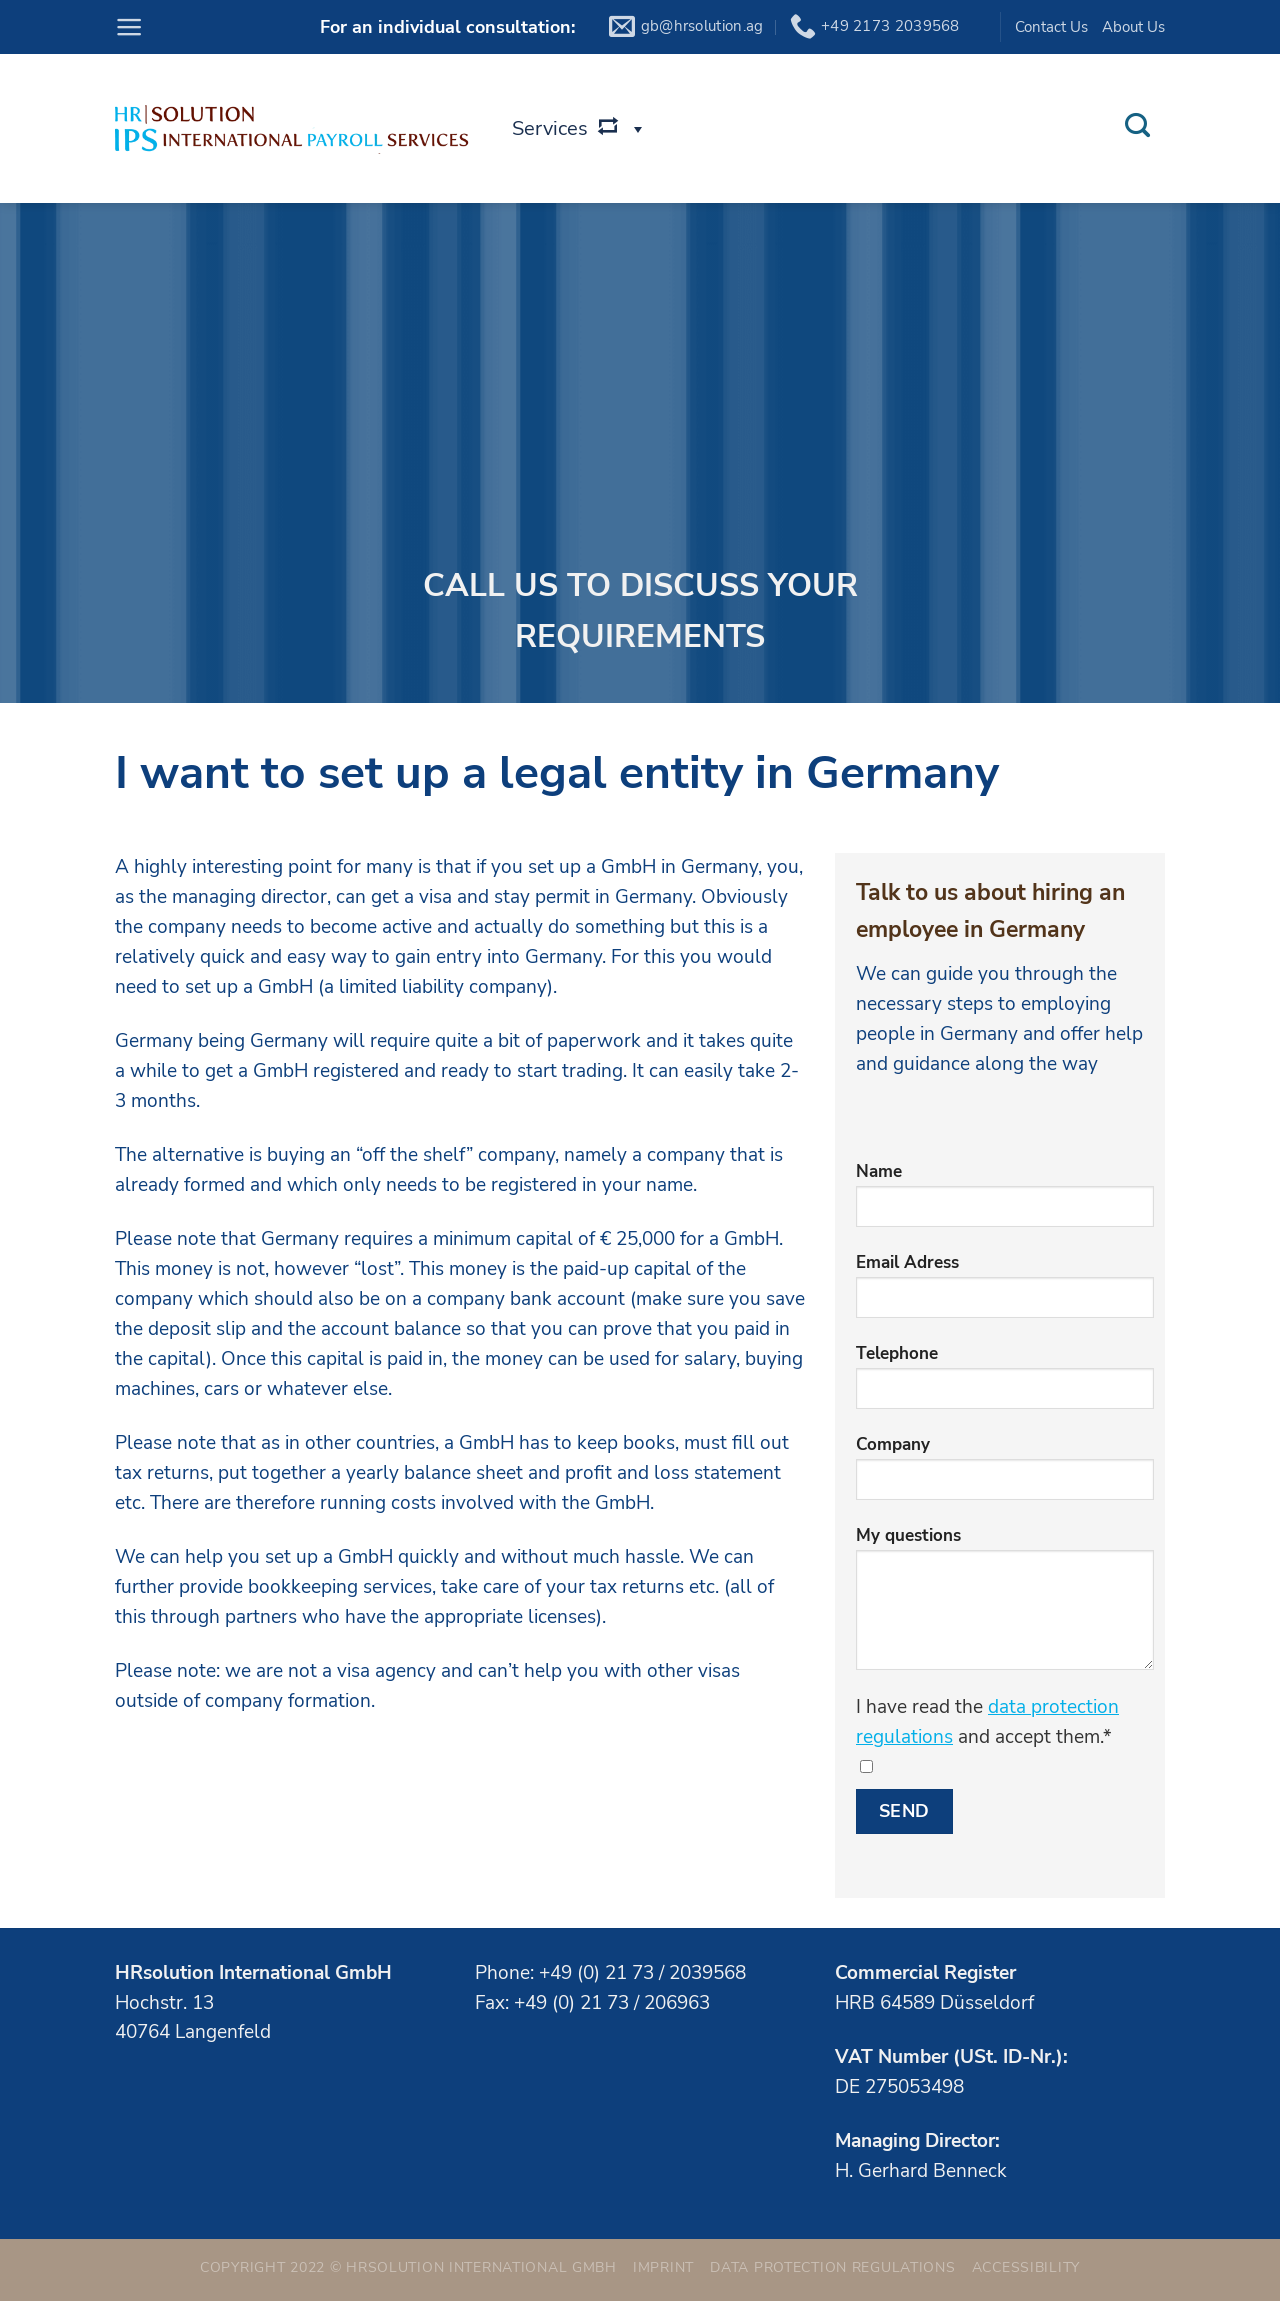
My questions (1005, 1605)
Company (1005, 1474)
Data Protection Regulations (832, 2267)
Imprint (663, 2267)
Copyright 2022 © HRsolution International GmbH (408, 2267)
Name (1005, 1201)
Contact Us (1051, 27)
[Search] (1137, 126)
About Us (1133, 27)
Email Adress (1005, 1292)
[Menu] (129, 27)
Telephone (1005, 1383)
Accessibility (1026, 2267)
